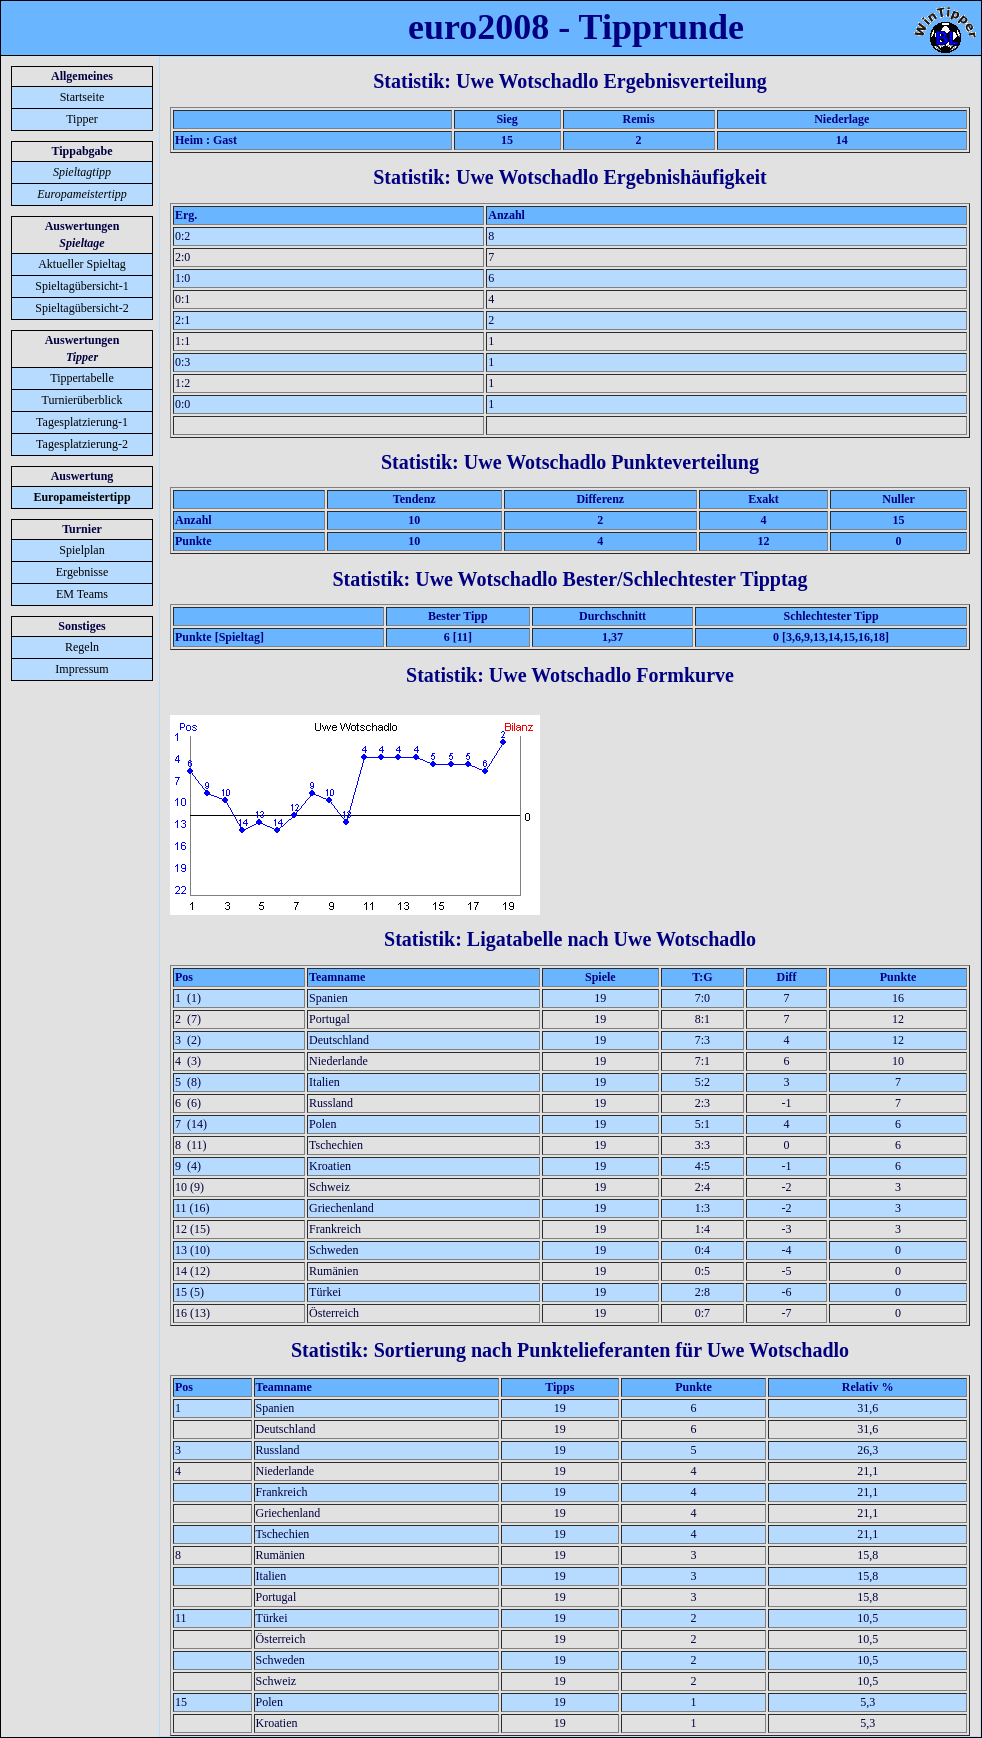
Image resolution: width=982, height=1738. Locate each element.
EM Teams (82, 594)
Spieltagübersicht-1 (81, 286)
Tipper (82, 119)
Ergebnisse (82, 572)
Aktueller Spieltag (82, 264)
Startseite (82, 97)
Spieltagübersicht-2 (81, 308)
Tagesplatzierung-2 (82, 444)
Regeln (82, 647)
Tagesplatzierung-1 (82, 422)
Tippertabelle (82, 378)
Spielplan (81, 550)
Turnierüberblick (82, 400)
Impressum (81, 669)
